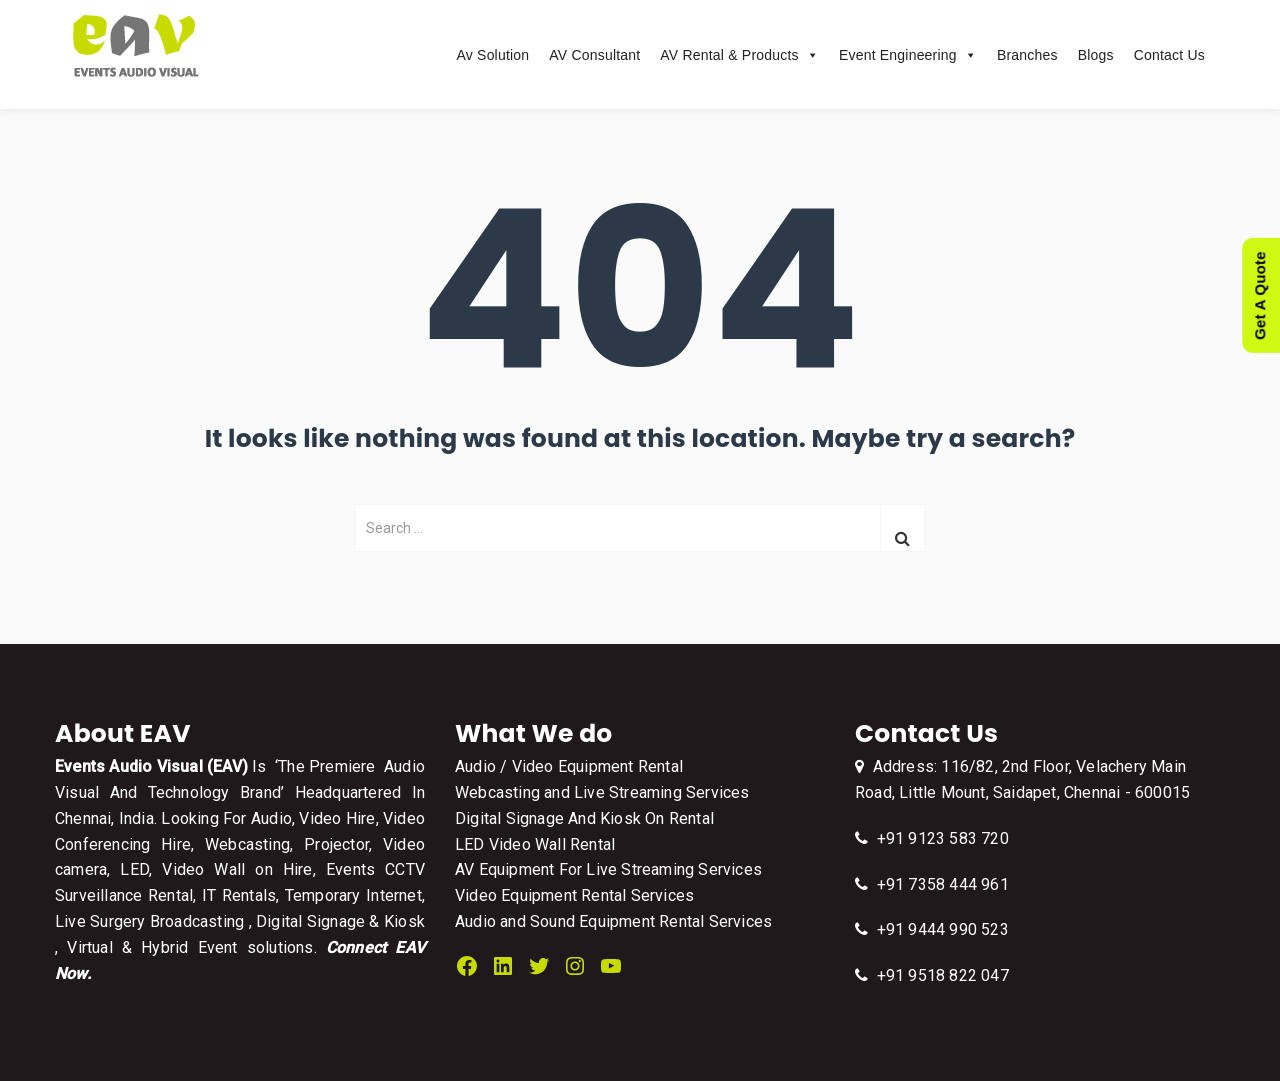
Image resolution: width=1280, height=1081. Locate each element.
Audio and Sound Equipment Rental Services (613, 921)
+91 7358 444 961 (932, 884)
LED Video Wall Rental (535, 844)
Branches (1027, 55)
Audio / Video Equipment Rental (569, 766)
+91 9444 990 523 (932, 929)
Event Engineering (908, 55)
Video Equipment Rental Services (574, 895)
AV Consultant (594, 55)
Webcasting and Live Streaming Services (602, 792)
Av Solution (493, 55)
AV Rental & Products (739, 55)
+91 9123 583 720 (932, 838)
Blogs (1096, 55)
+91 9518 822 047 (932, 975)
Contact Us (1169, 55)
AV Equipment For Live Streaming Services (608, 869)
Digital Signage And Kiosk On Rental (584, 818)
